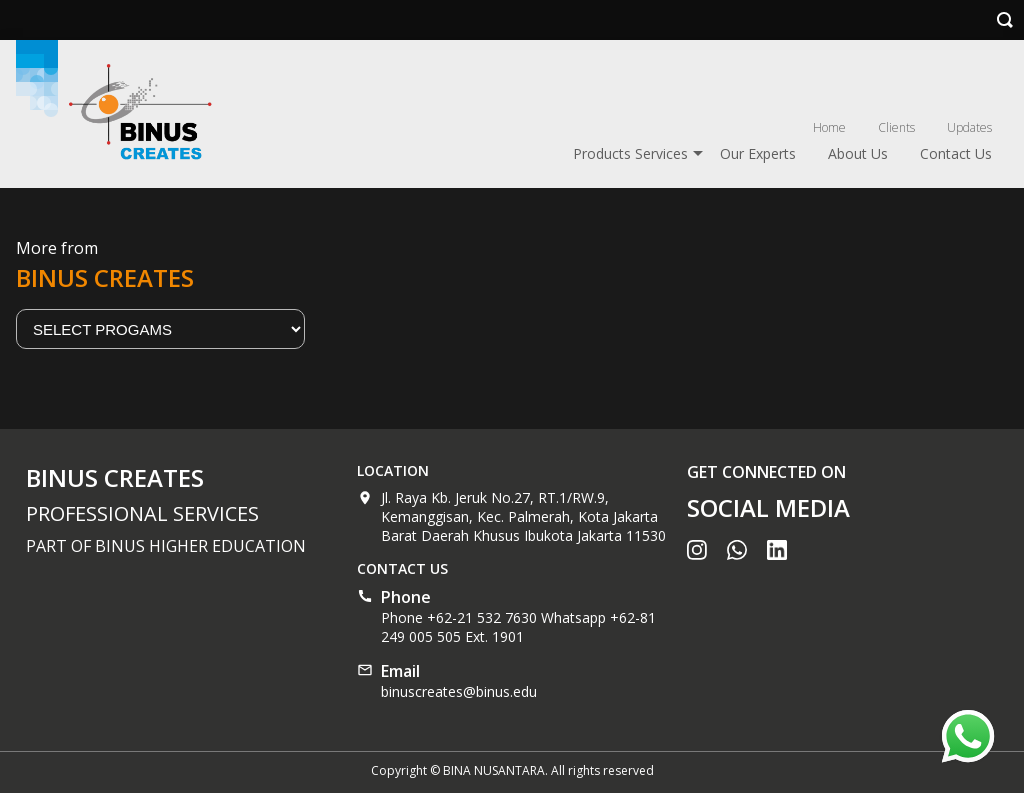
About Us (858, 153)
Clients (896, 127)
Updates (969, 127)
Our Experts (758, 153)
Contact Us (956, 153)
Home (829, 127)
